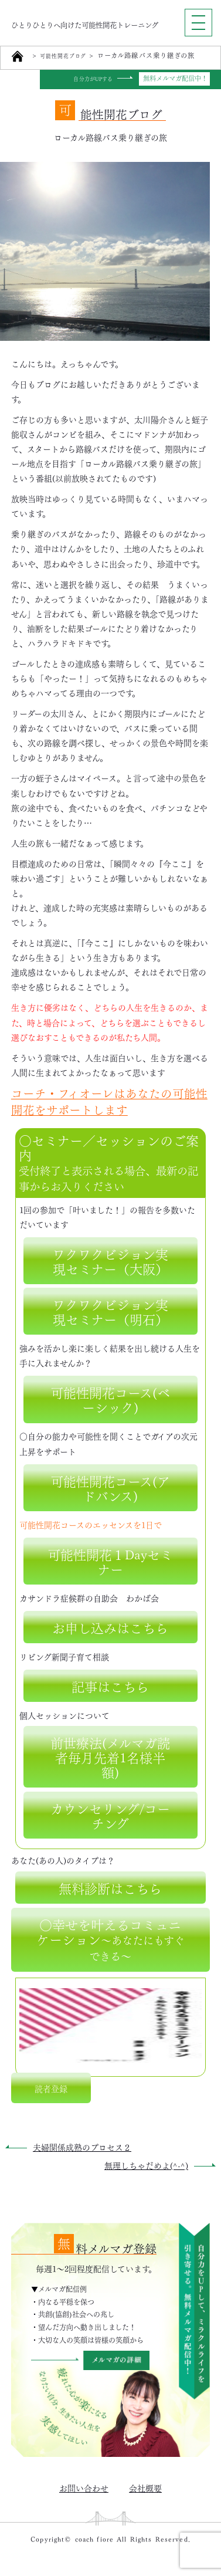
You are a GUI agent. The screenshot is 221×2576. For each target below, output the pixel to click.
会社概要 (145, 2487)
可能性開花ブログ (68, 56)
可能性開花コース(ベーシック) (110, 1399)
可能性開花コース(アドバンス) (110, 1487)
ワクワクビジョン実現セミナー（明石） (110, 1311)
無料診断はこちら (110, 1887)
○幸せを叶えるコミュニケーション (110, 1939)
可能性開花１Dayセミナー (110, 1560)
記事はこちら (110, 1685)
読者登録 (51, 2087)
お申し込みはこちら (110, 1626)
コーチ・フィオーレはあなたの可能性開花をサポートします (109, 1100)
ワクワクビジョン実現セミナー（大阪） (110, 1260)
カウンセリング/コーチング (110, 1814)
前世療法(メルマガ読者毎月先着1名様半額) (110, 1756)
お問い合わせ (83, 2487)
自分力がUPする (88, 79)
